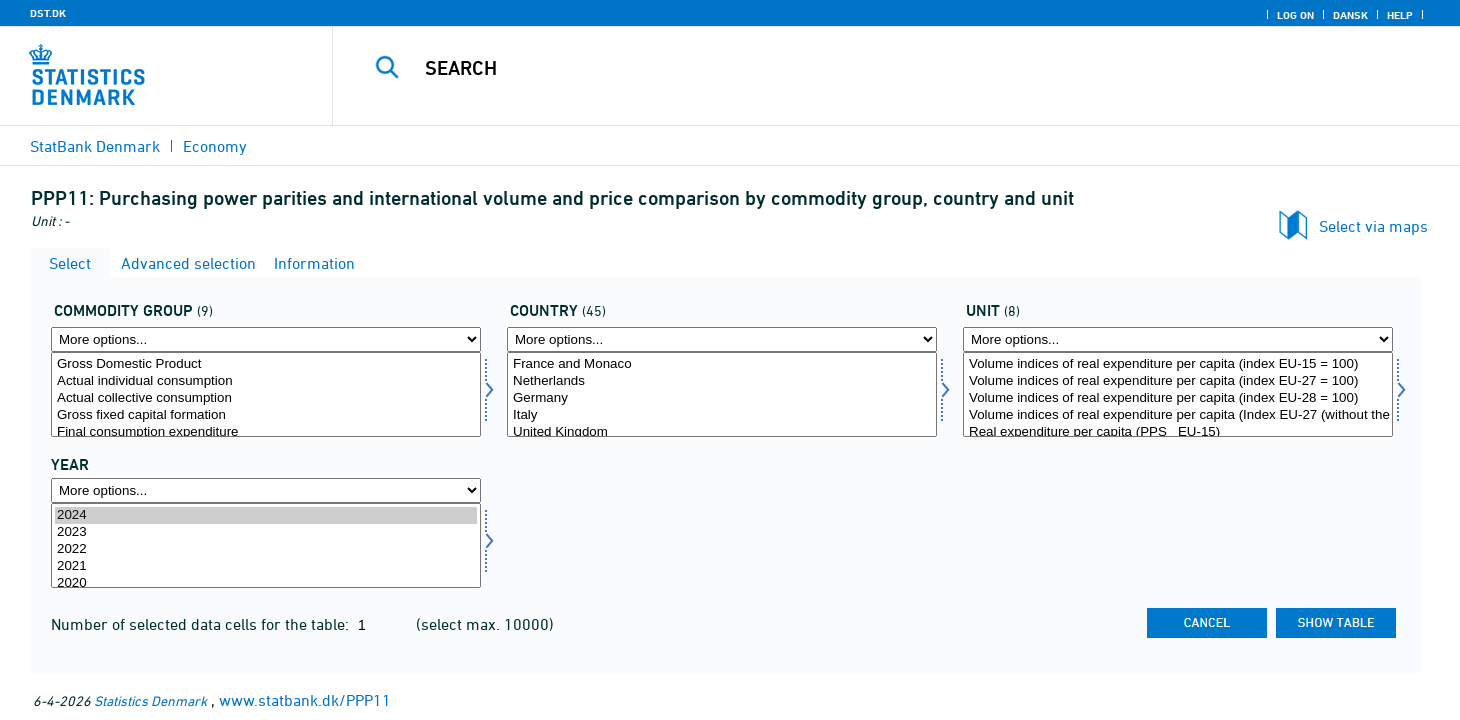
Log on (1295, 15)
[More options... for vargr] (266, 339)
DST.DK (48, 13)
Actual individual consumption (266, 381)
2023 (266, 532)
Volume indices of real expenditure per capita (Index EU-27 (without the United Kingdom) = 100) (1178, 415)
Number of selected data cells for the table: (202, 624)
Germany (722, 398)
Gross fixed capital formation (266, 415)
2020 (266, 583)
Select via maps (1373, 226)
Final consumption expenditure (266, 432)
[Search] (862, 68)
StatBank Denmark (95, 146)
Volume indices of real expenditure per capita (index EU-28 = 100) (1178, 398)
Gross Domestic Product (266, 364)
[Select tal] (1178, 394)
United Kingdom (722, 432)
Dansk (1350, 15)
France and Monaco (722, 364)
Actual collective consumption (266, 398)
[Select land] (722, 394)
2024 (266, 515)
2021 (266, 566)
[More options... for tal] (1178, 339)
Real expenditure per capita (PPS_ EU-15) (1178, 432)
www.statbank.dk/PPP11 (305, 700)
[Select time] (266, 545)
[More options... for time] (266, 490)
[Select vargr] (266, 394)
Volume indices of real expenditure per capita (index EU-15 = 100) (1178, 364)
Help (1400, 15)
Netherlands (722, 381)
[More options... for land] (722, 339)
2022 (266, 549)
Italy (722, 415)
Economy (215, 146)
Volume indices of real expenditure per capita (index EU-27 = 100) (1178, 381)
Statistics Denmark (150, 700)
